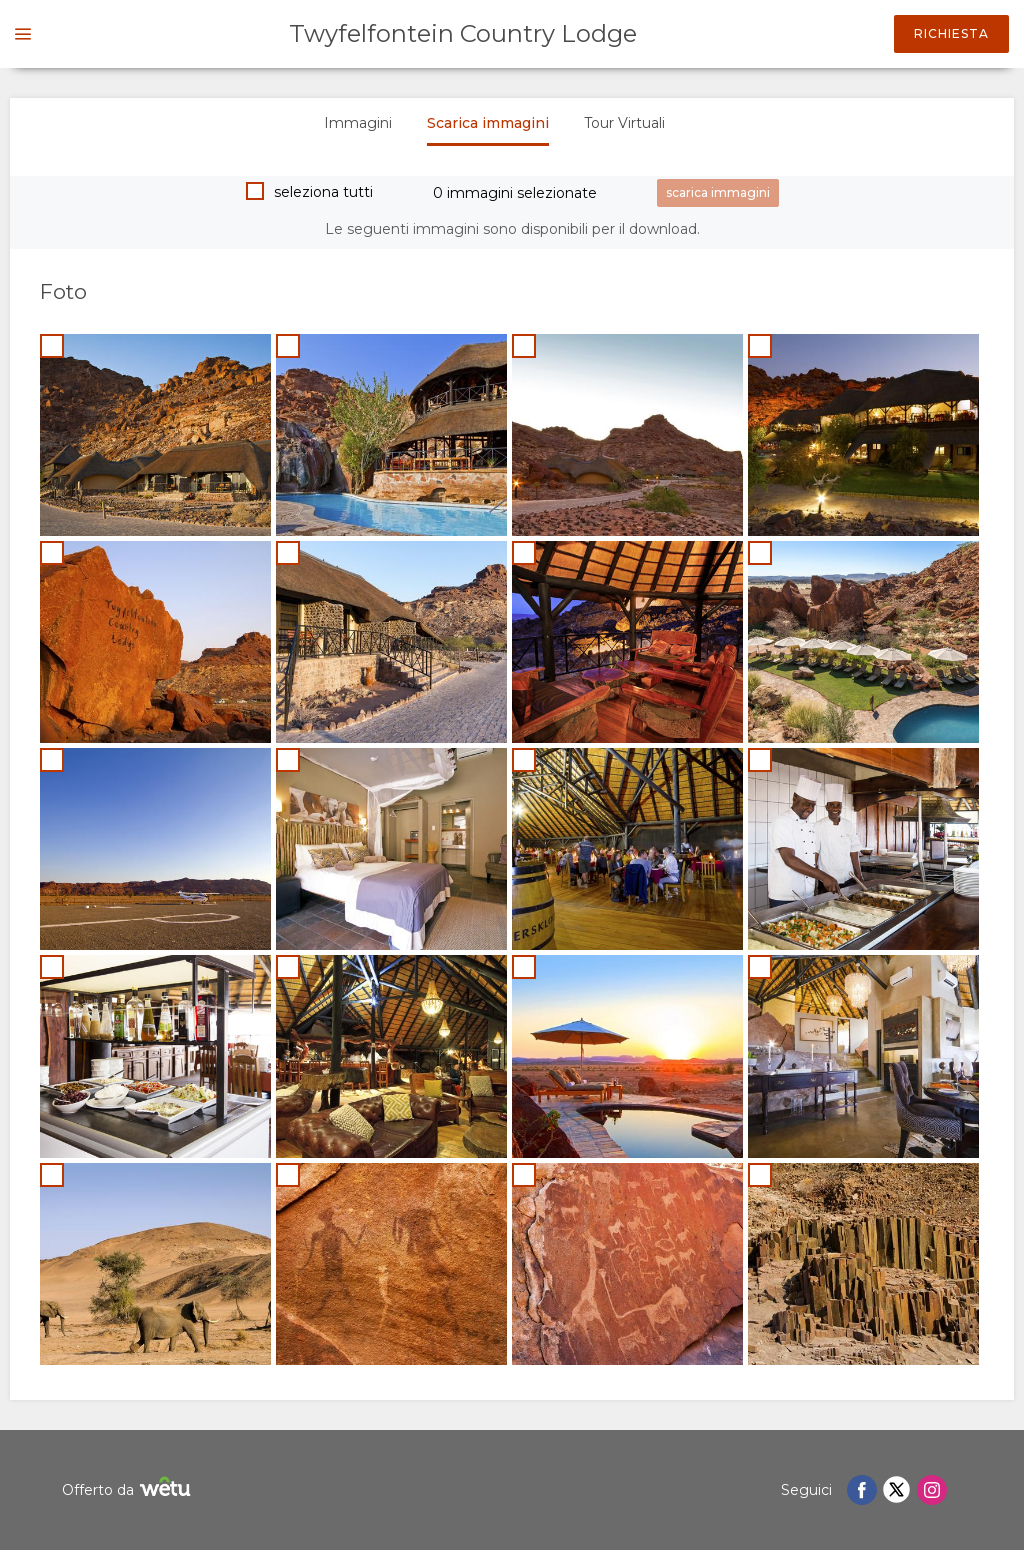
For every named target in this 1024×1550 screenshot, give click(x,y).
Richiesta (951, 33)
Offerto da (129, 1489)
